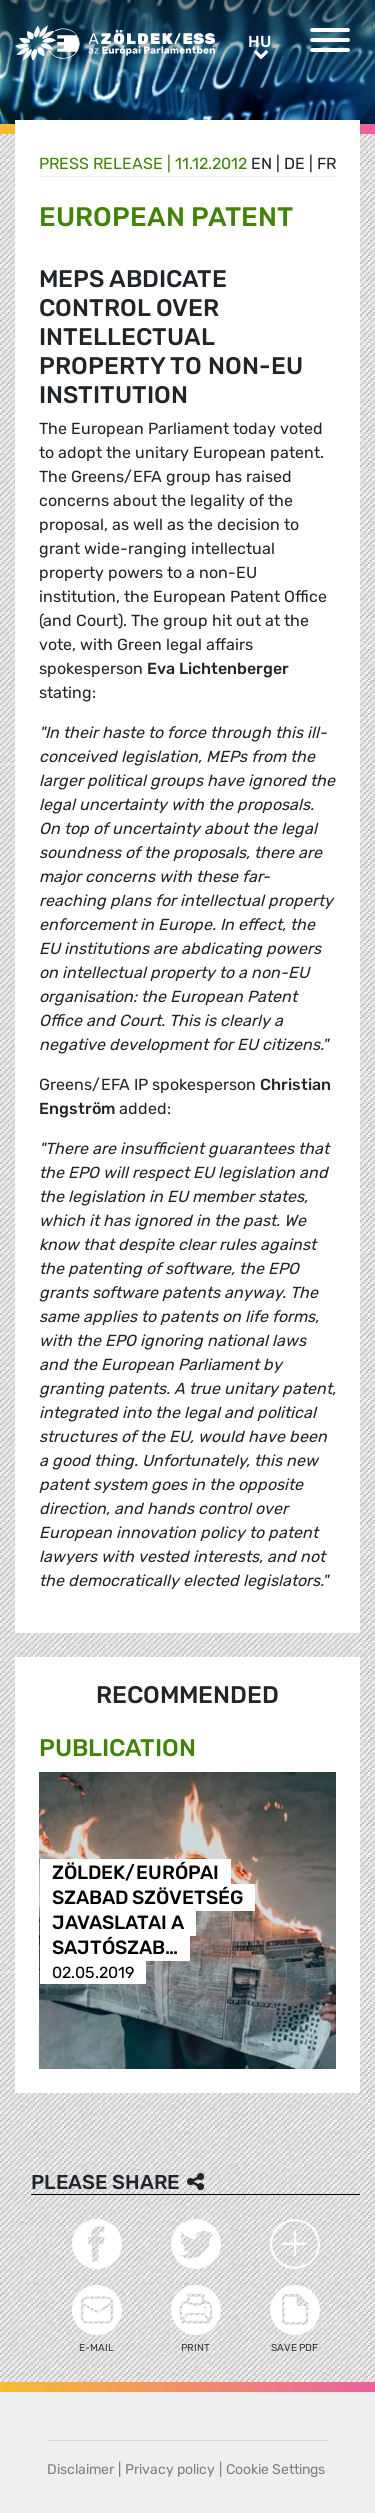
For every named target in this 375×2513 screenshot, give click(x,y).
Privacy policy (170, 2469)
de (294, 163)
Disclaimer (80, 2469)
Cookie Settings (275, 2469)
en (261, 163)
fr (326, 163)
